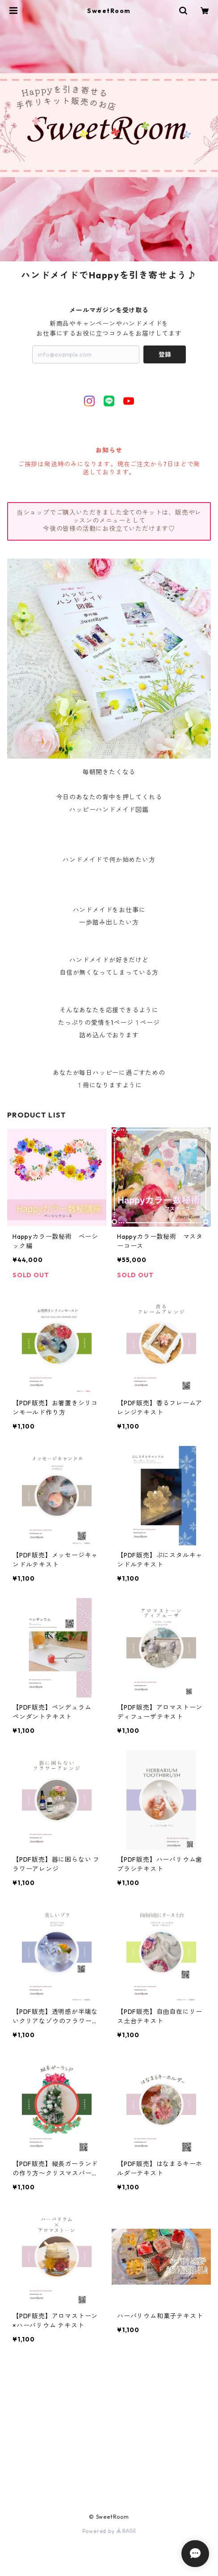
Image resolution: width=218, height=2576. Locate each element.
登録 (165, 354)
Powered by (109, 2531)
